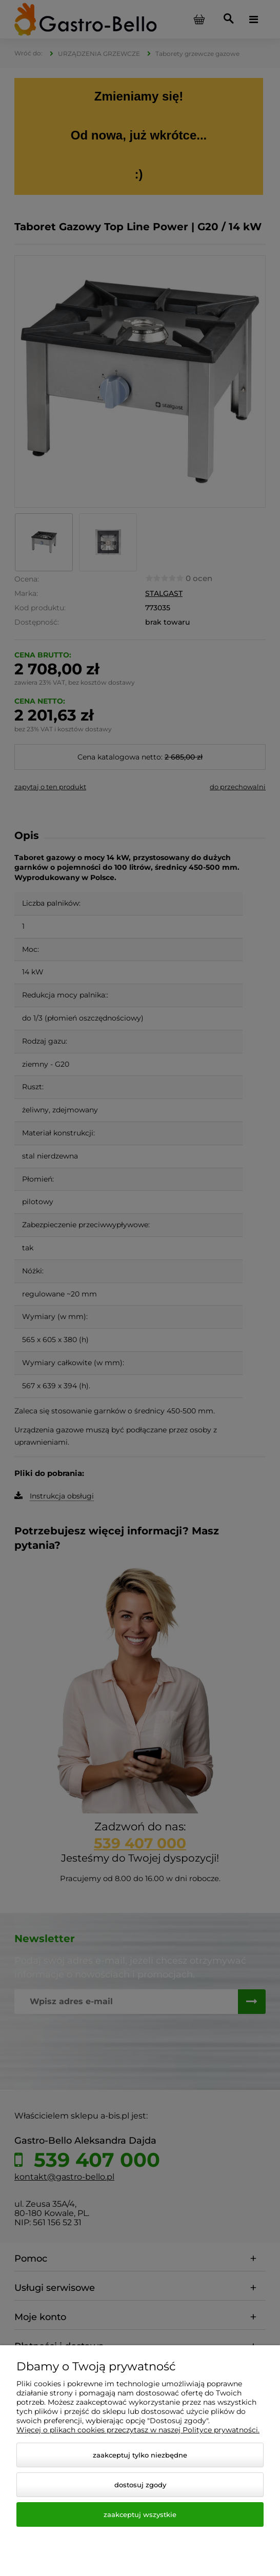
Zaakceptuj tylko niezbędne (140, 2455)
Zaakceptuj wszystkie (140, 2514)
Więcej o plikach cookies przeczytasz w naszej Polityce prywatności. (137, 2429)
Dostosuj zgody (140, 2485)
